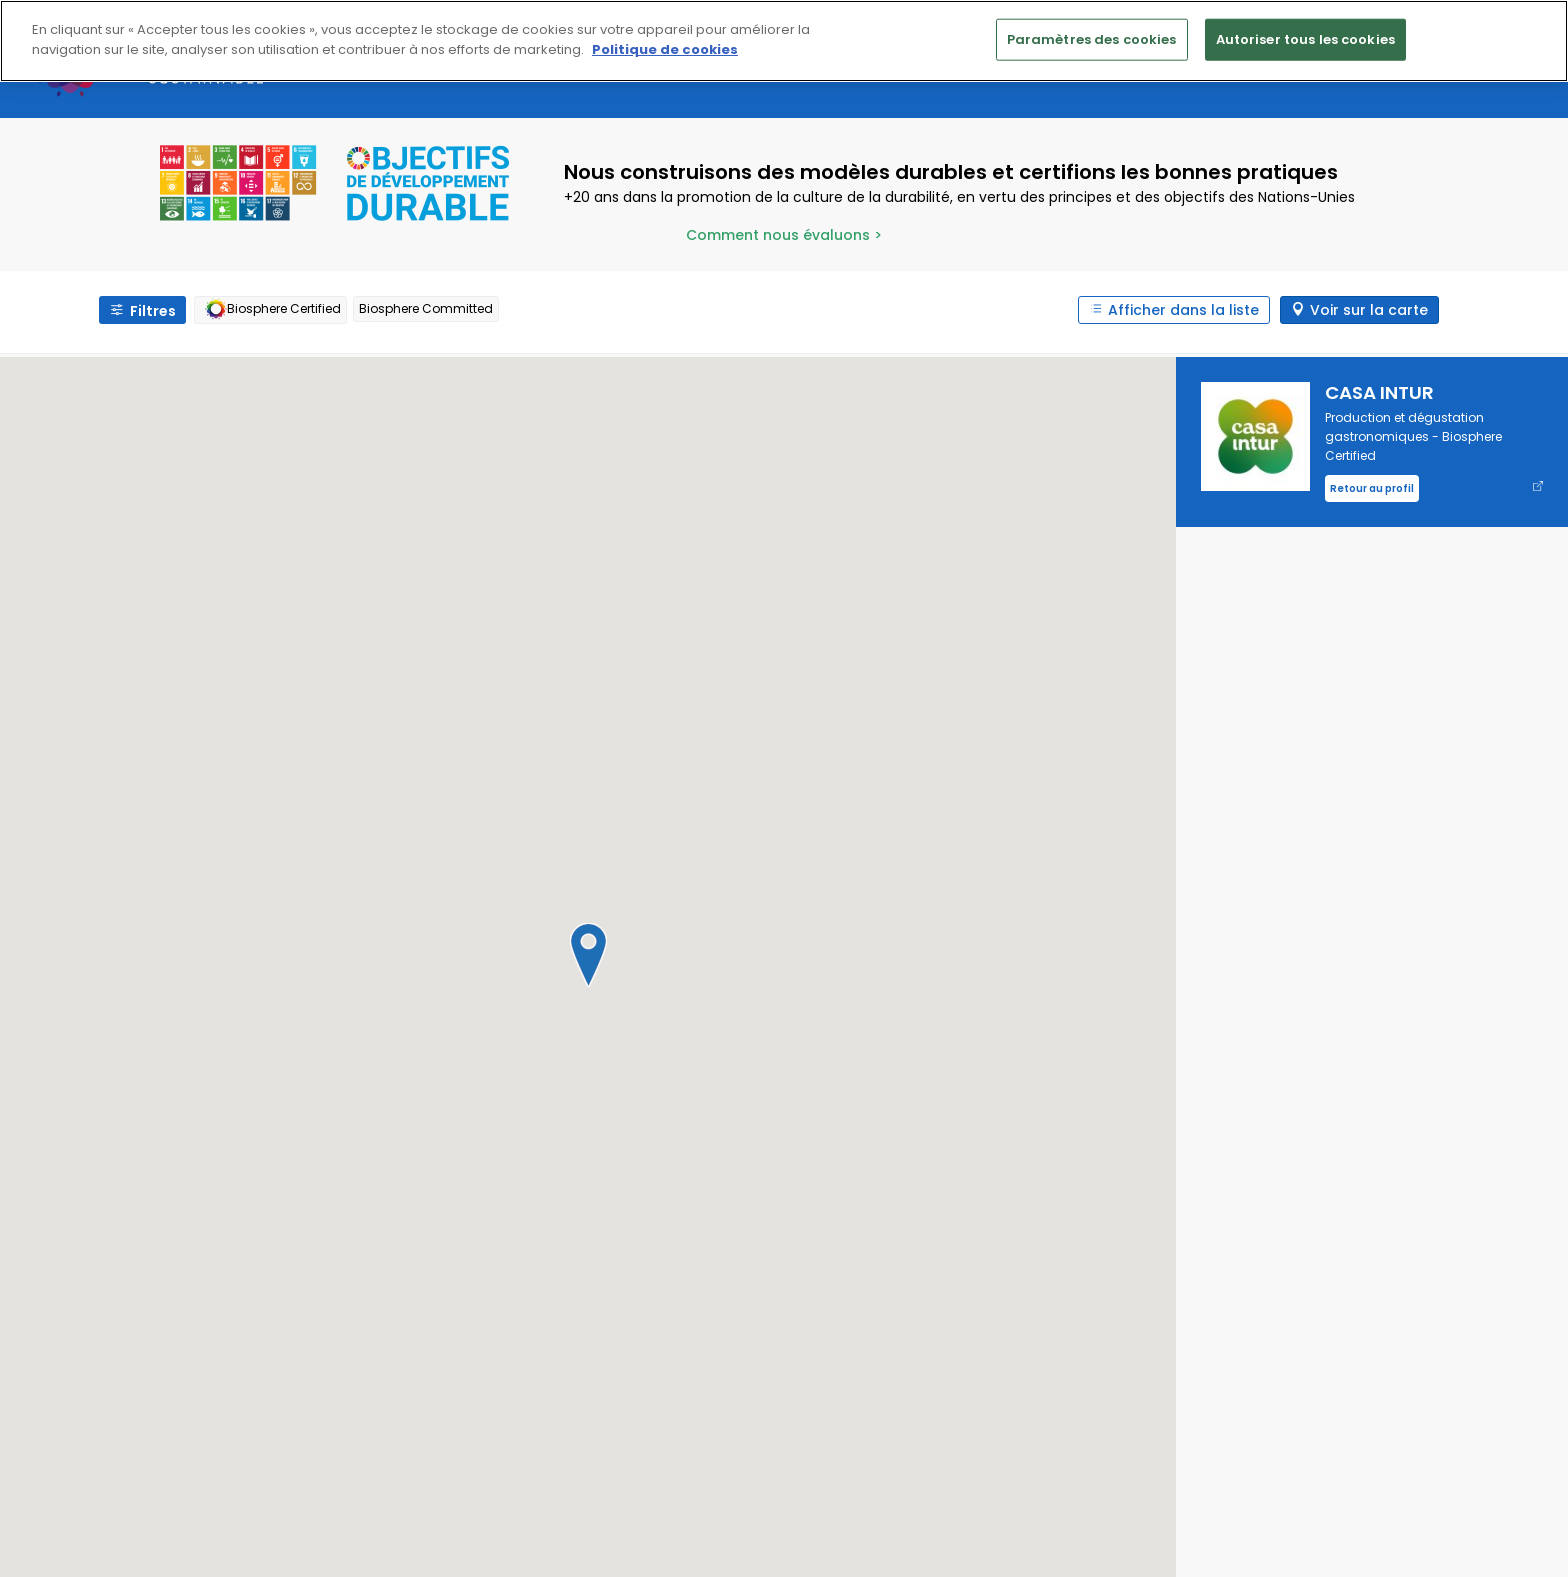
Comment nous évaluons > (784, 235)
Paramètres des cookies (1092, 39)
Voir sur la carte (1369, 310)
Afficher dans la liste (1183, 310)
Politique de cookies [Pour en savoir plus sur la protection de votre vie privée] (665, 49)
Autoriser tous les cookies (1305, 39)
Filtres (153, 311)
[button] (588, 955)
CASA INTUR (1379, 392)
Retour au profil (1372, 488)
